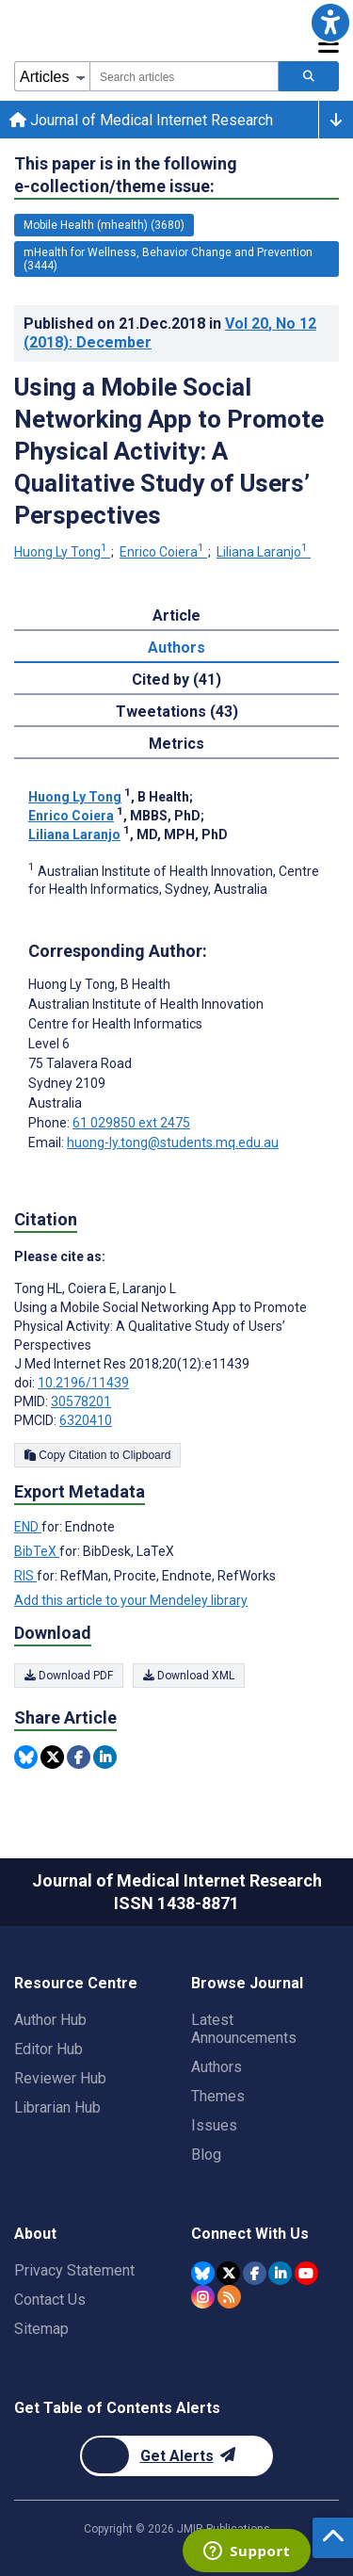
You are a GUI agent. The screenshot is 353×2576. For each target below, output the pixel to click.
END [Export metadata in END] (27, 1526)
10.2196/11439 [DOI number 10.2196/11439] (83, 1382)
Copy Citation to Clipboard (97, 1455)
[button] (330, 22)
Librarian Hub (57, 2107)
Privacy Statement (74, 2270)
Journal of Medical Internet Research (141, 120)
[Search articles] (309, 76)
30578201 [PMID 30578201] (81, 1401)
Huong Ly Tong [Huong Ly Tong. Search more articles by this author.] (62, 551)
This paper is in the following (125, 176)
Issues (214, 2125)
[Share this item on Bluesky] (26, 1757)
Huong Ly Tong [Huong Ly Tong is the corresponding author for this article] (99, 984)
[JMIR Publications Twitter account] (228, 2273)
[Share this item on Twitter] (52, 1757)
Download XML (188, 1675)
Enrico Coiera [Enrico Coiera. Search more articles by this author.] (163, 551)
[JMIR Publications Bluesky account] (203, 2273)
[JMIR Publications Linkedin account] (280, 2273)
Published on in (170, 333)
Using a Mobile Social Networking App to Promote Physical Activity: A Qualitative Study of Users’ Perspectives (169, 451)
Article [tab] (176, 615)
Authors (216, 2067)
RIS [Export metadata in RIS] (25, 1575)
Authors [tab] (176, 647)
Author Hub (50, 2020)
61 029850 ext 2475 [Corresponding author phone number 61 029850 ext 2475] (131, 1122)
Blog (206, 2154)
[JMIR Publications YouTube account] (306, 2273)
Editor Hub (48, 2049)
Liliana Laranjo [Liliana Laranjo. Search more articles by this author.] (264, 551)
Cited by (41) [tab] (176, 680)
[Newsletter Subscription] (176, 2456)
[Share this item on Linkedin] (105, 1757)
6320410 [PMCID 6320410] (85, 1420)
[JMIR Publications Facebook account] (254, 2273)
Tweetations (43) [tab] (177, 712)
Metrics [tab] (176, 744)
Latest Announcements (244, 2029)
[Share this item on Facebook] (78, 1757)
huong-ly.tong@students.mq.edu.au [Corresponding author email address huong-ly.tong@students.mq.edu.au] (173, 1142)
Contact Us (50, 2300)
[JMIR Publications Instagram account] (203, 2297)
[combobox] (184, 76)
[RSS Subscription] (229, 2297)
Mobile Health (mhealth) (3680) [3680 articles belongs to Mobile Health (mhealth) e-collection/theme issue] (104, 225)
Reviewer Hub (60, 2078)
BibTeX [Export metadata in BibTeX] (36, 1551)
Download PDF (68, 1675)
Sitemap (41, 2329)
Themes (218, 2096)
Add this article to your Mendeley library (131, 1600)
